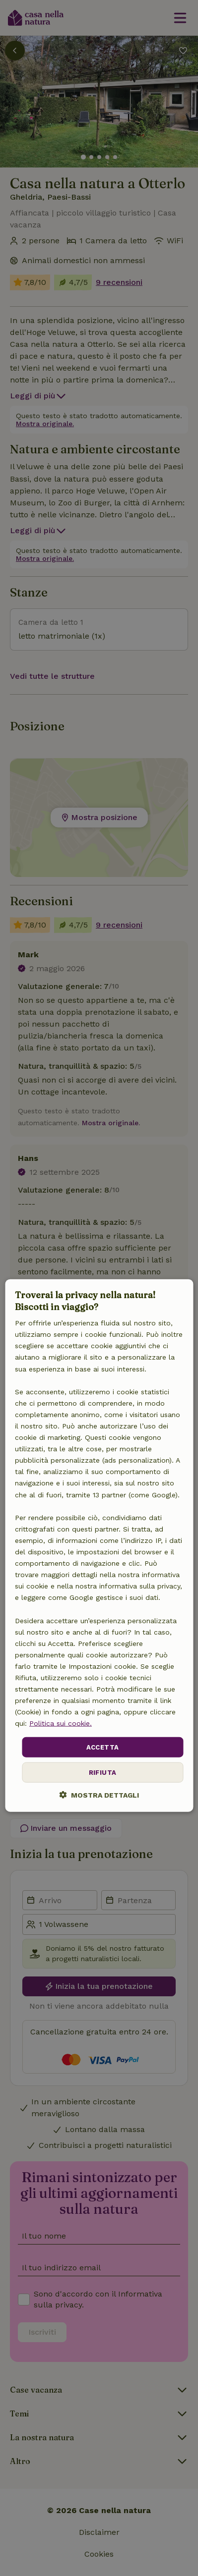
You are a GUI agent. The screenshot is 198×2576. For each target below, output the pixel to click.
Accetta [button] (102, 1747)
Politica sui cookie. (60, 1723)
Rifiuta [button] (103, 1772)
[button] (99, 1795)
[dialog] (99, 1545)
